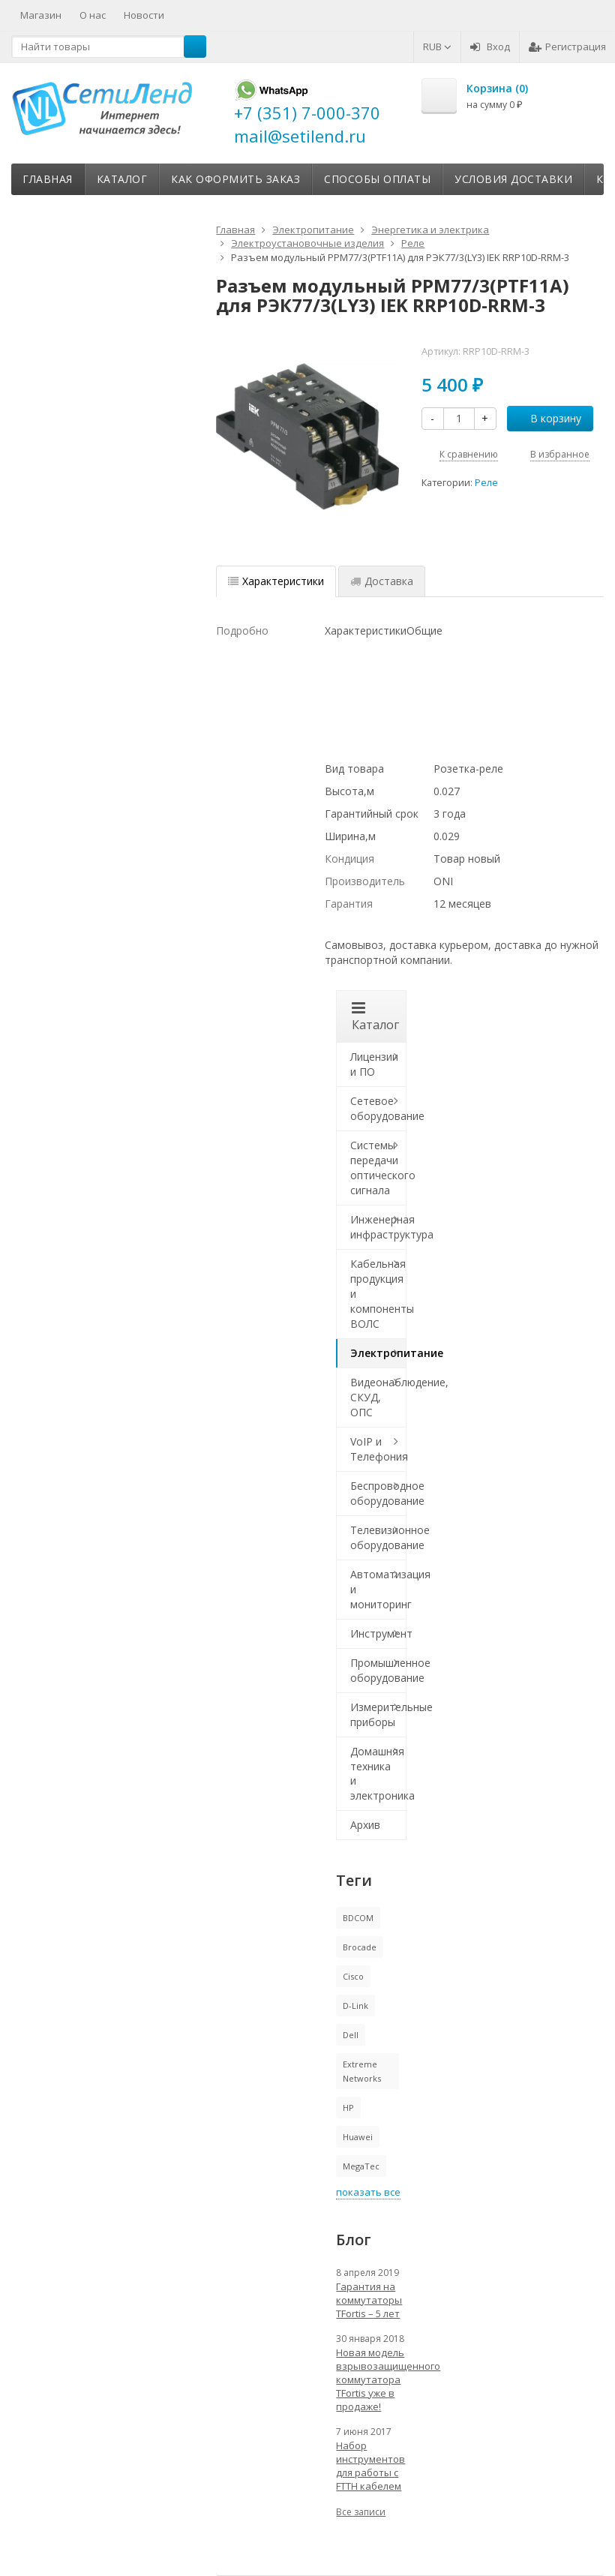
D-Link (355, 2005)
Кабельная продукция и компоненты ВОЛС (378, 1293)
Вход (490, 46)
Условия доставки (513, 179)
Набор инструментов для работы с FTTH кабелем (370, 2466)
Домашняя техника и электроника (378, 1773)
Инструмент (378, 1633)
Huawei (358, 2136)
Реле (486, 482)
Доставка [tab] (381, 581)
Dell (350, 2034)
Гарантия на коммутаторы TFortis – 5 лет (369, 2300)
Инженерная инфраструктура (378, 1226)
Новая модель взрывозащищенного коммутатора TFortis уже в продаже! (371, 2379)
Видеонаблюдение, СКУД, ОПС (378, 1397)
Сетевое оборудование (378, 1108)
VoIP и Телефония (378, 1449)
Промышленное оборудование (378, 1670)
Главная (47, 179)
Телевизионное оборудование (378, 1537)
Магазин (41, 15)
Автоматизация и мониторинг (378, 1589)
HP (348, 2107)
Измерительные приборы (378, 1714)
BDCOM (358, 1917)
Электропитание (378, 1353)
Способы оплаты (377, 179)
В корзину (547, 418)
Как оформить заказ (235, 179)
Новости (144, 15)
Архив (365, 1825)
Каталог (122, 179)
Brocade (359, 1947)
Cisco (353, 1976)
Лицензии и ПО (374, 1064)
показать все (368, 2192)
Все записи (361, 2511)
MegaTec (361, 2166)
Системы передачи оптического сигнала (378, 1167)
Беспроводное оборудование (378, 1493)
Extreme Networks (362, 2071)
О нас (93, 15)
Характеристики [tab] (276, 581)
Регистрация (567, 46)
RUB (437, 46)
